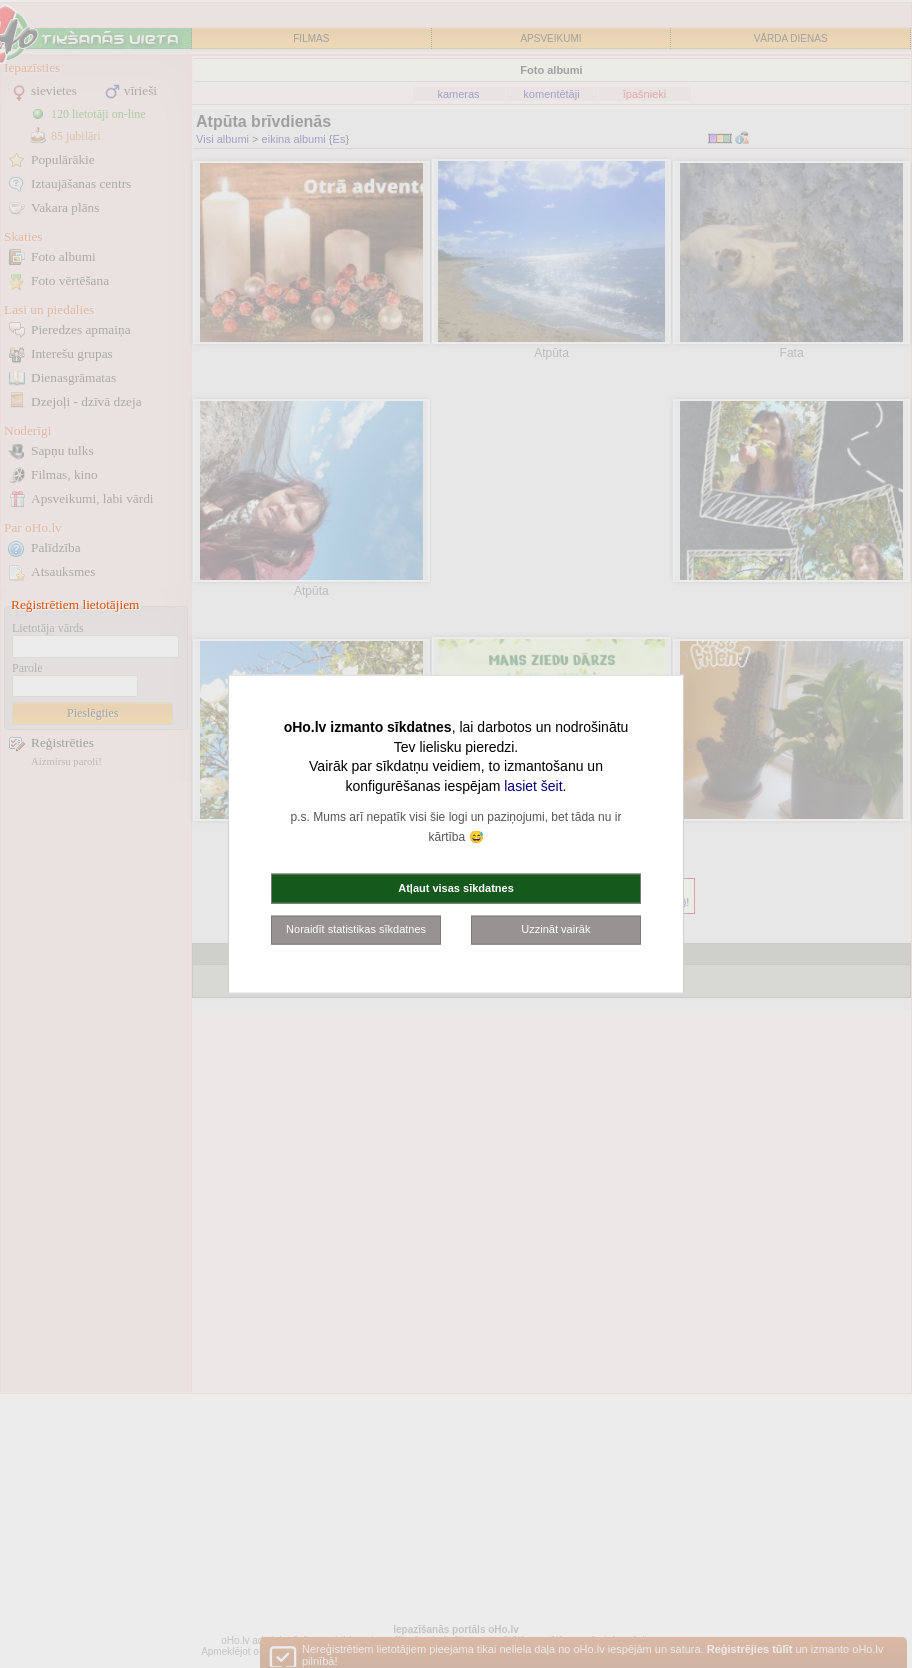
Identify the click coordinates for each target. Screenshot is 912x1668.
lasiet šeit (533, 785)
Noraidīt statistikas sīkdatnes (356, 929)
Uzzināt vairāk (555, 929)
